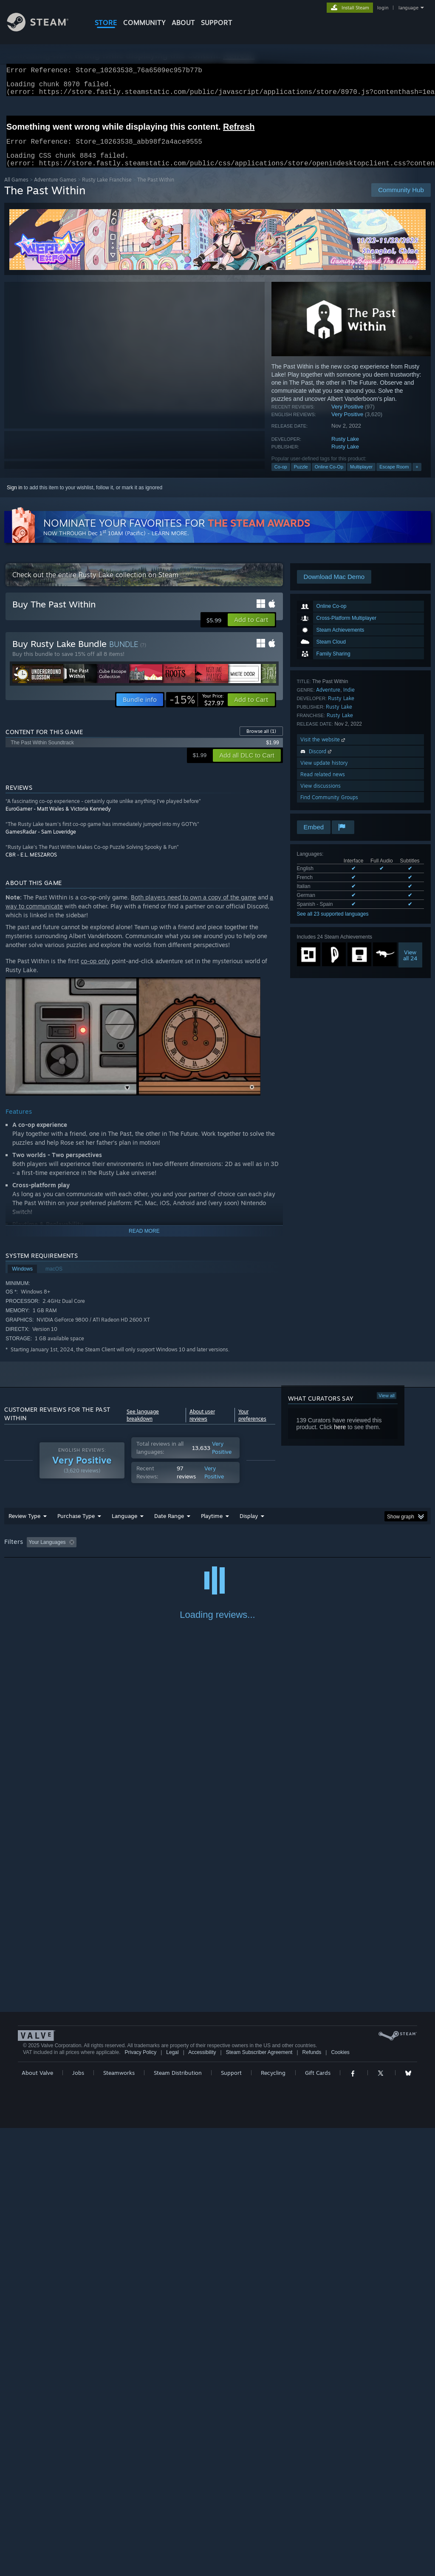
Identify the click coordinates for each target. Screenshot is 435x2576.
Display (249, 1526)
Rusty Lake (345, 449)
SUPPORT (216, 22)
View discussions (320, 796)
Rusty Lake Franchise (107, 190)
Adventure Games (55, 190)
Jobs (78, 2520)
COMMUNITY (144, 22)
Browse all (261, 741)
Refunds (312, 2500)
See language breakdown (143, 1425)
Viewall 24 (410, 965)
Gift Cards (317, 2520)
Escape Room (394, 476)
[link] (196, 710)
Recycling (273, 2520)
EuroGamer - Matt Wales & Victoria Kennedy (58, 819)
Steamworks (119, 2520)
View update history (324, 773)
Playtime (212, 1526)
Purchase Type (76, 1526)
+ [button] (416, 476)
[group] (217, 1553)
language (408, 8)
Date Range (169, 1526)
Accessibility (202, 2500)
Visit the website (323, 749)
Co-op (280, 476)
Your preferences (252, 1425)
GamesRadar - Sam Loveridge (41, 842)
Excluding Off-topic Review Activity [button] (133, 1552)
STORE (106, 22)
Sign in (15, 498)
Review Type (24, 1526)
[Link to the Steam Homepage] (44, 29)
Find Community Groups (329, 807)
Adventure (328, 700)
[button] (251, 630)
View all (387, 1405)
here (340, 1437)
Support (231, 2520)
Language (124, 1526)
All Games (16, 190)
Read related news (322, 784)
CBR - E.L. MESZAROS (31, 865)
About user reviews (202, 1425)
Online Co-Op (329, 476)
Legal (172, 2500)
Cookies (340, 2500)
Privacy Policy (140, 2500)
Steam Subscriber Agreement (259, 2500)
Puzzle (301, 476)
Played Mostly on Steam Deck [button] (260, 1552)
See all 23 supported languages (333, 924)
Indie (349, 700)
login (382, 8)
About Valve (37, 2520)
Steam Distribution (178, 2520)
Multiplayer (361, 476)
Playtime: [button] (198, 1552)
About (183, 22)
